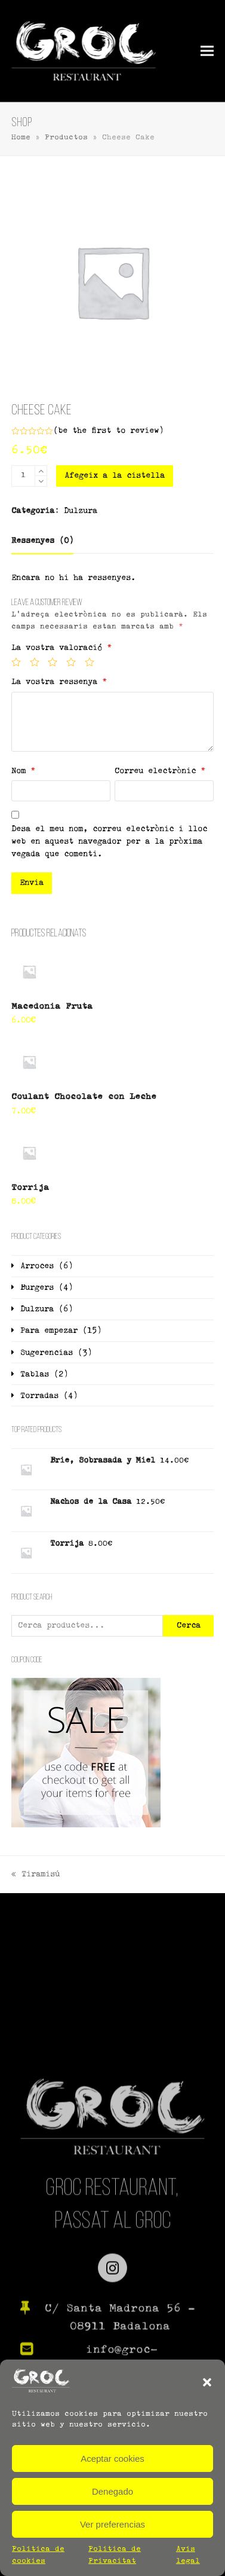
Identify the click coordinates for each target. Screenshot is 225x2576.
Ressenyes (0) (42, 541)
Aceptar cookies (112, 2458)
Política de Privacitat (114, 2555)
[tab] (42, 541)
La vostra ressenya (59, 682)
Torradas (39, 1396)
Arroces (37, 1266)
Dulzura (80, 511)
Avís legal (188, 2555)
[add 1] (41, 471)
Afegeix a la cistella (114, 476)
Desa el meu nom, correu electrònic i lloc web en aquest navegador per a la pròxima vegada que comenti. (109, 841)
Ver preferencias (112, 2524)
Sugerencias (46, 1353)
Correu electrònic (160, 771)
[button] (207, 2382)
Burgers (37, 1288)
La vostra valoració (61, 648)
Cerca (189, 1625)
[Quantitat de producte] (23, 476)
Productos (66, 137)
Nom (23, 771)
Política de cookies (38, 2555)
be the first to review (108, 431)
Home (20, 137)
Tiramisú (35, 1875)
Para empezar (49, 1331)
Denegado (112, 2491)
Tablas (34, 1374)
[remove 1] (41, 481)
